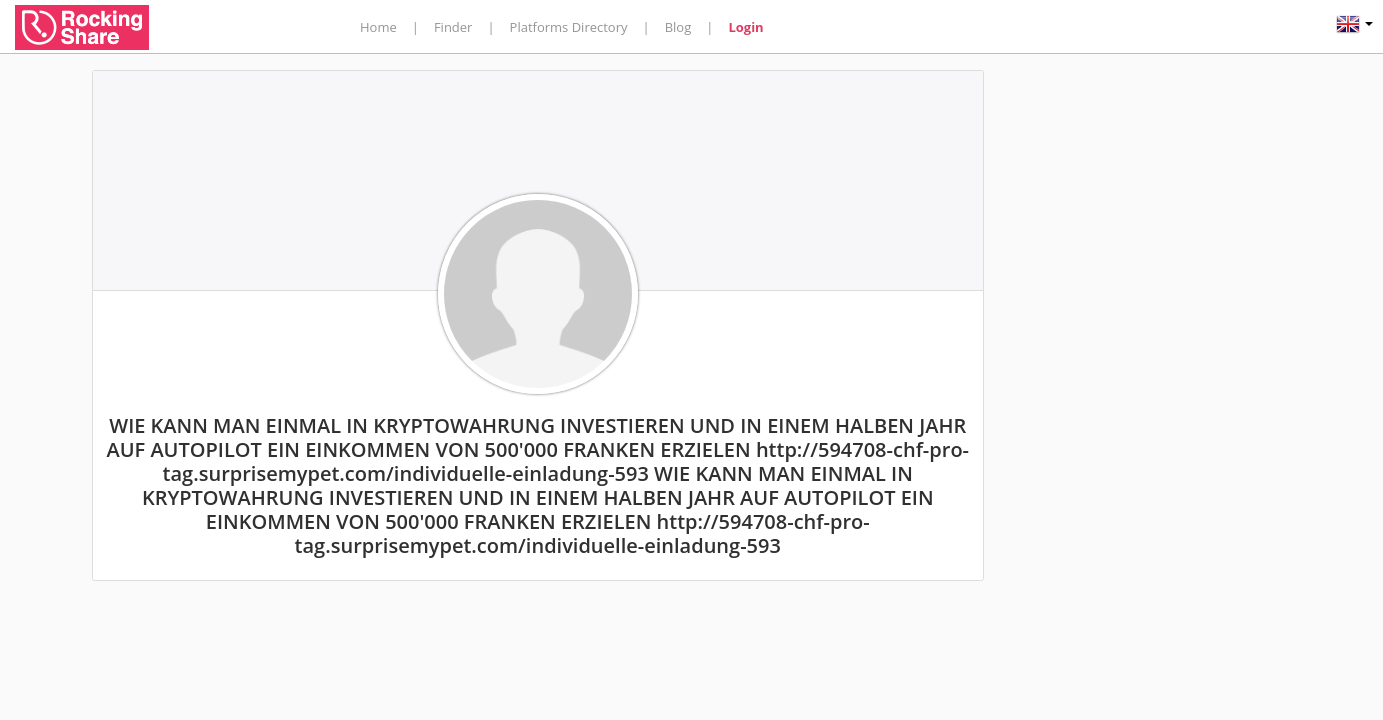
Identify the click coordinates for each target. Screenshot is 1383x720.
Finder (453, 27)
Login (745, 27)
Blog (678, 27)
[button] (1354, 26)
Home (378, 27)
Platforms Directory (569, 27)
